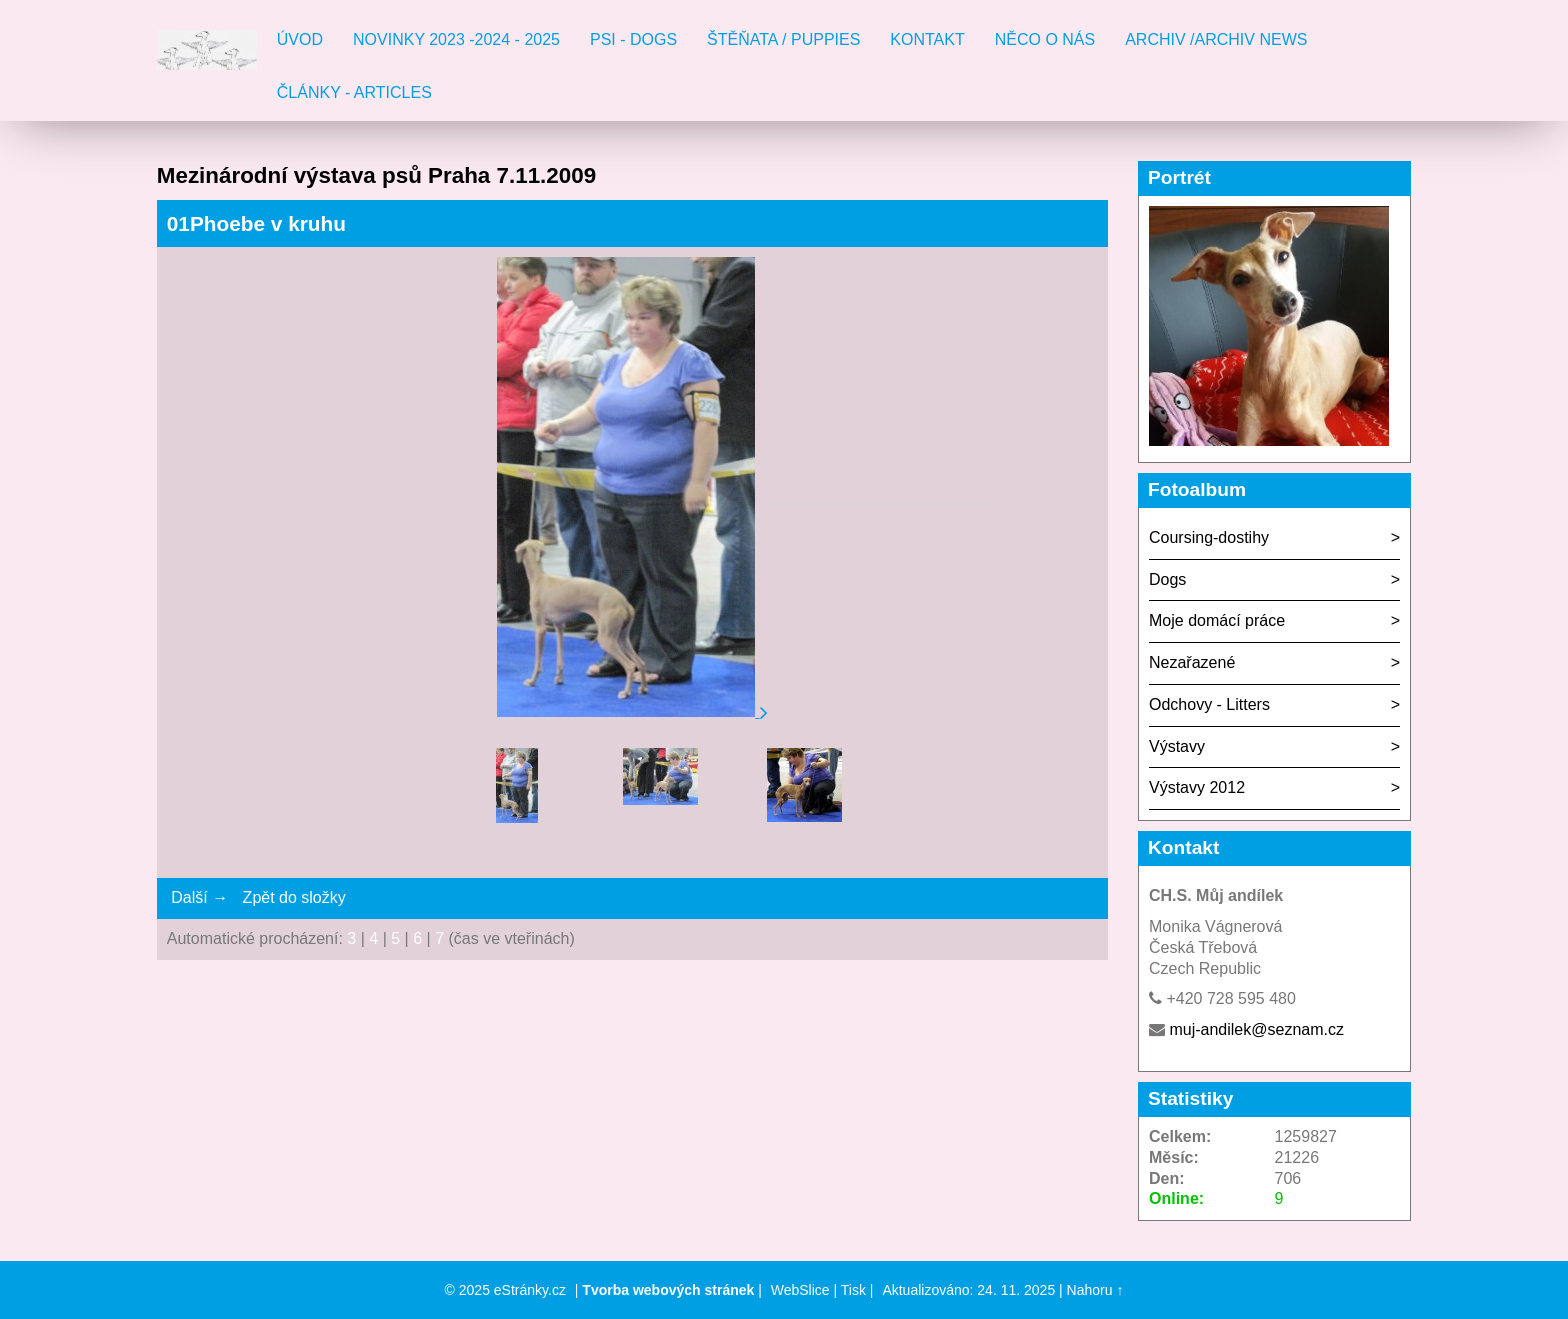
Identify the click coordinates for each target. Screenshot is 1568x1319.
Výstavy (1177, 746)
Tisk (853, 1290)
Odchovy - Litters (1209, 704)
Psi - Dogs (633, 39)
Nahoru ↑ (1095, 1290)
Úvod (300, 39)
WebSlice (800, 1290)
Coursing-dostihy (1209, 537)
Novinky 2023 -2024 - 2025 (456, 39)
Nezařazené (1192, 662)
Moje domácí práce (1217, 620)
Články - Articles (354, 92)
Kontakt (927, 39)
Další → (199, 897)
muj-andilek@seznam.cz (1256, 1029)
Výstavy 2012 (1197, 787)
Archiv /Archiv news (1216, 39)
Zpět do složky (294, 897)
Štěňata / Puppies (783, 39)
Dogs (1167, 579)
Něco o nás (1045, 39)
